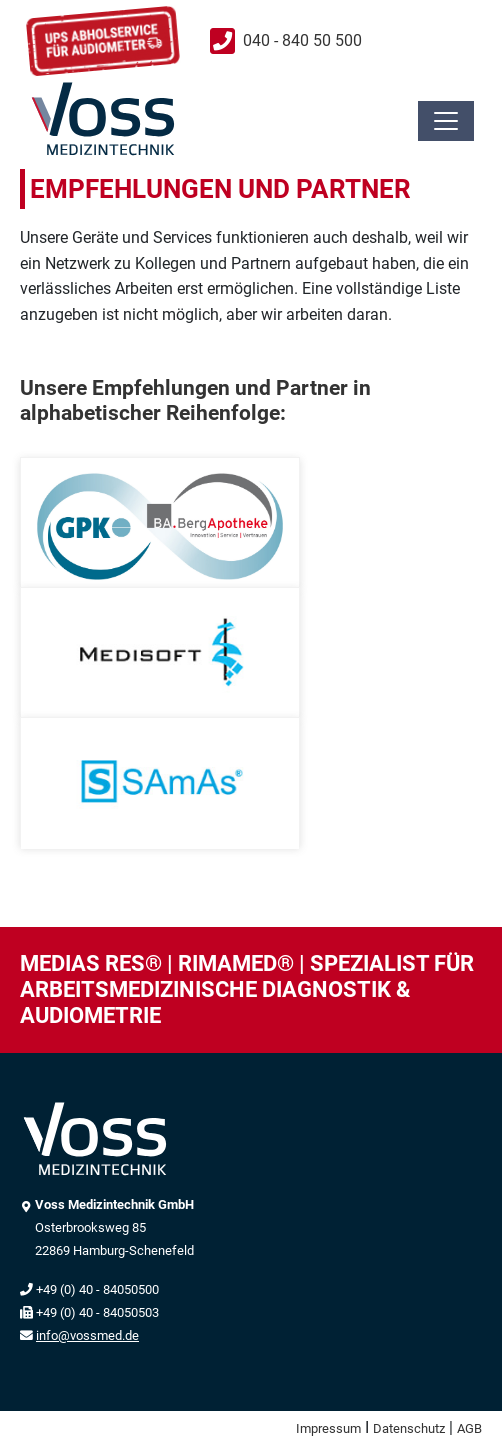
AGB (469, 1428)
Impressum (328, 1428)
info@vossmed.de (87, 1335)
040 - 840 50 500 (302, 40)
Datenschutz (409, 1428)
